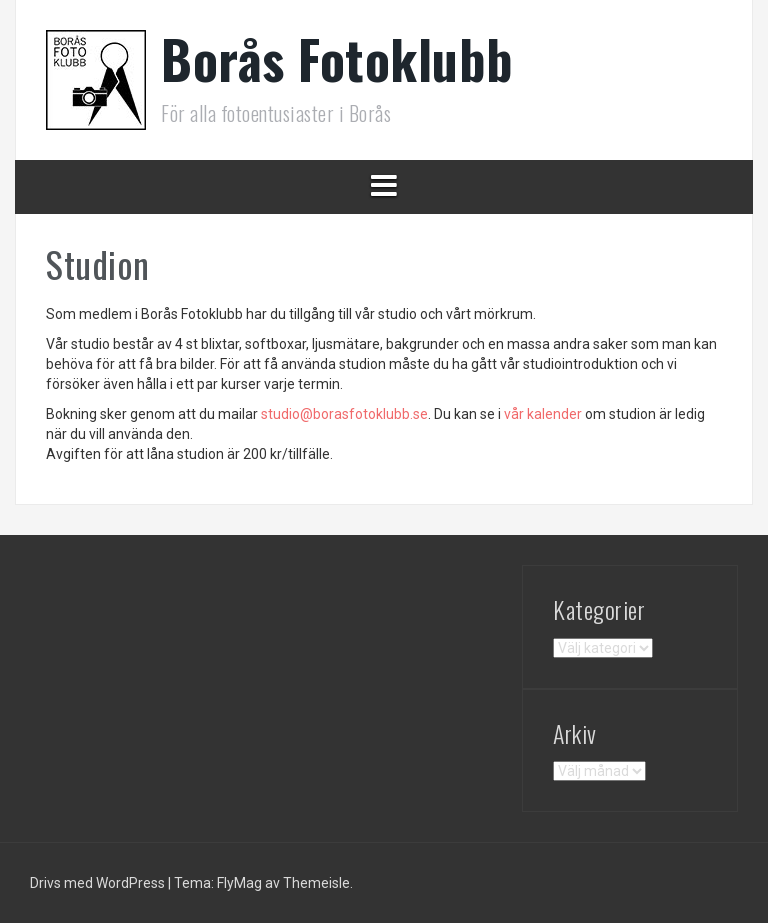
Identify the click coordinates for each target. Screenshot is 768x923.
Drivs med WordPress (99, 883)
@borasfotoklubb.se (344, 414)
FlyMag (239, 883)
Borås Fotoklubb (337, 58)
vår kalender (543, 414)
